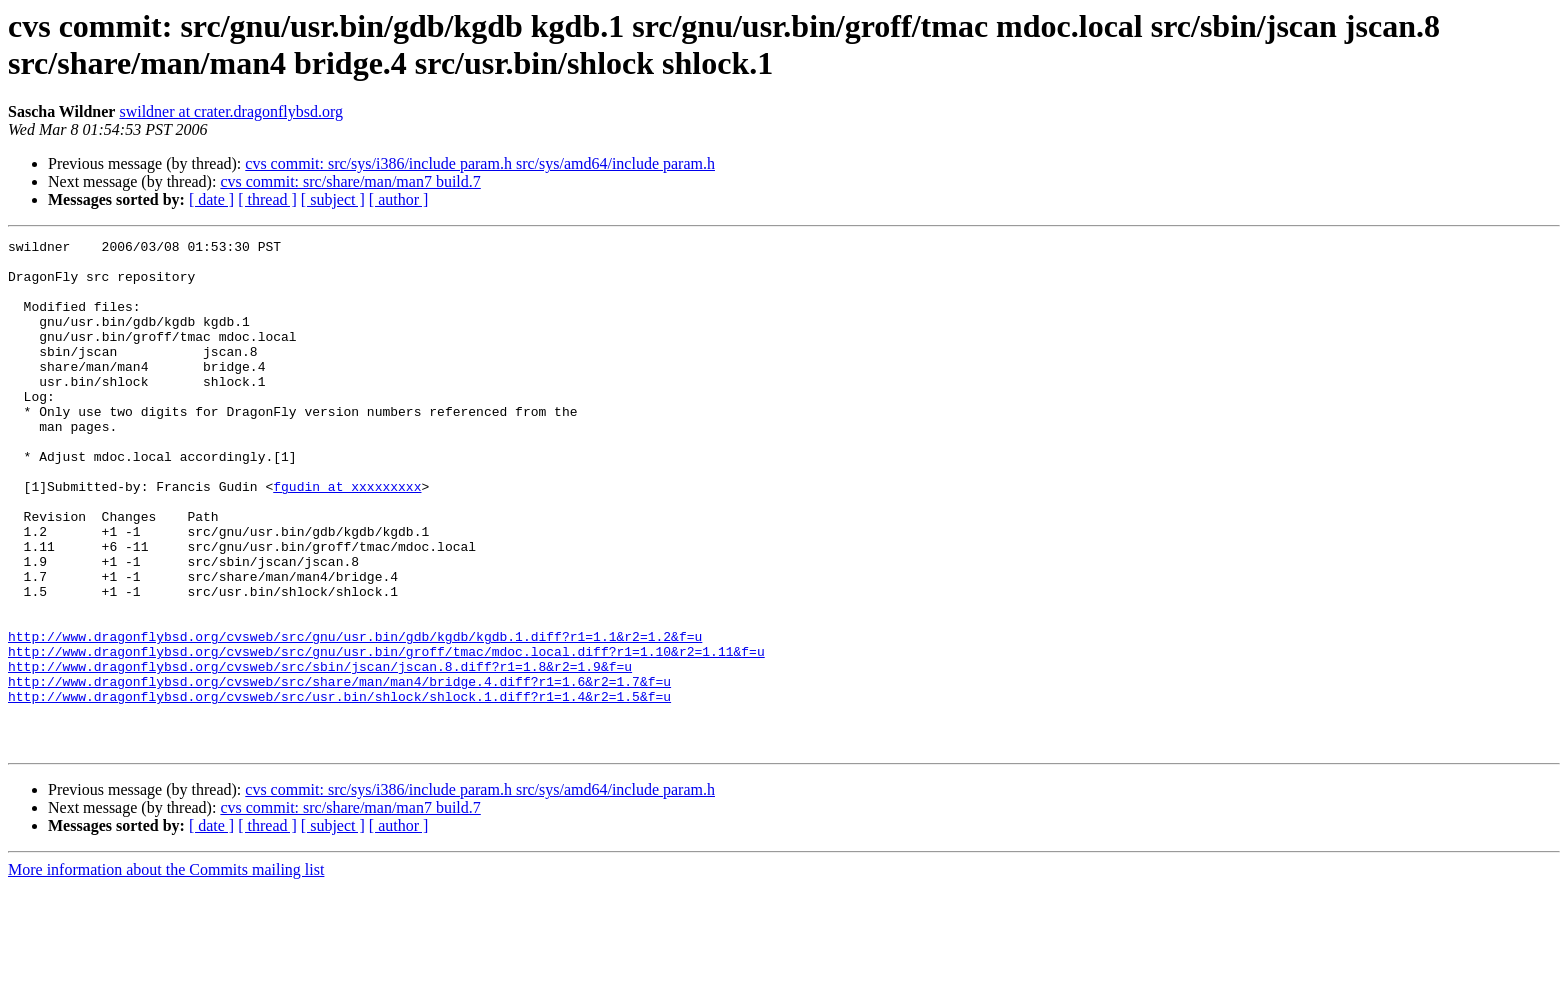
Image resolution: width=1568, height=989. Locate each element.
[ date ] (211, 199)
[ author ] (399, 199)
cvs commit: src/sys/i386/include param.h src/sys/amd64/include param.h (480, 163)
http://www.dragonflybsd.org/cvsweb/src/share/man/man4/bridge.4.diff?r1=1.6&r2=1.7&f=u (339, 771)
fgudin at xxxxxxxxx (347, 537)
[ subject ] (333, 199)
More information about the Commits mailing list (166, 971)
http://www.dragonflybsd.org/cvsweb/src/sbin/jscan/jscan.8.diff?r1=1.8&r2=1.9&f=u (320, 753)
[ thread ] (267, 199)
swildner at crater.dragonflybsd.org (231, 111)
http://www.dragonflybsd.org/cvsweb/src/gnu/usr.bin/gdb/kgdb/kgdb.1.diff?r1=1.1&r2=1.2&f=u (355, 717)
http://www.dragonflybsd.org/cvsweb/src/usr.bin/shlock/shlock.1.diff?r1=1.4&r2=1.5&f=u (339, 789)
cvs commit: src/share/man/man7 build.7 (350, 181)
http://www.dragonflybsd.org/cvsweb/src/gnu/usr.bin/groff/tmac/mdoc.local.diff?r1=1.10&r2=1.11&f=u (386, 735)
